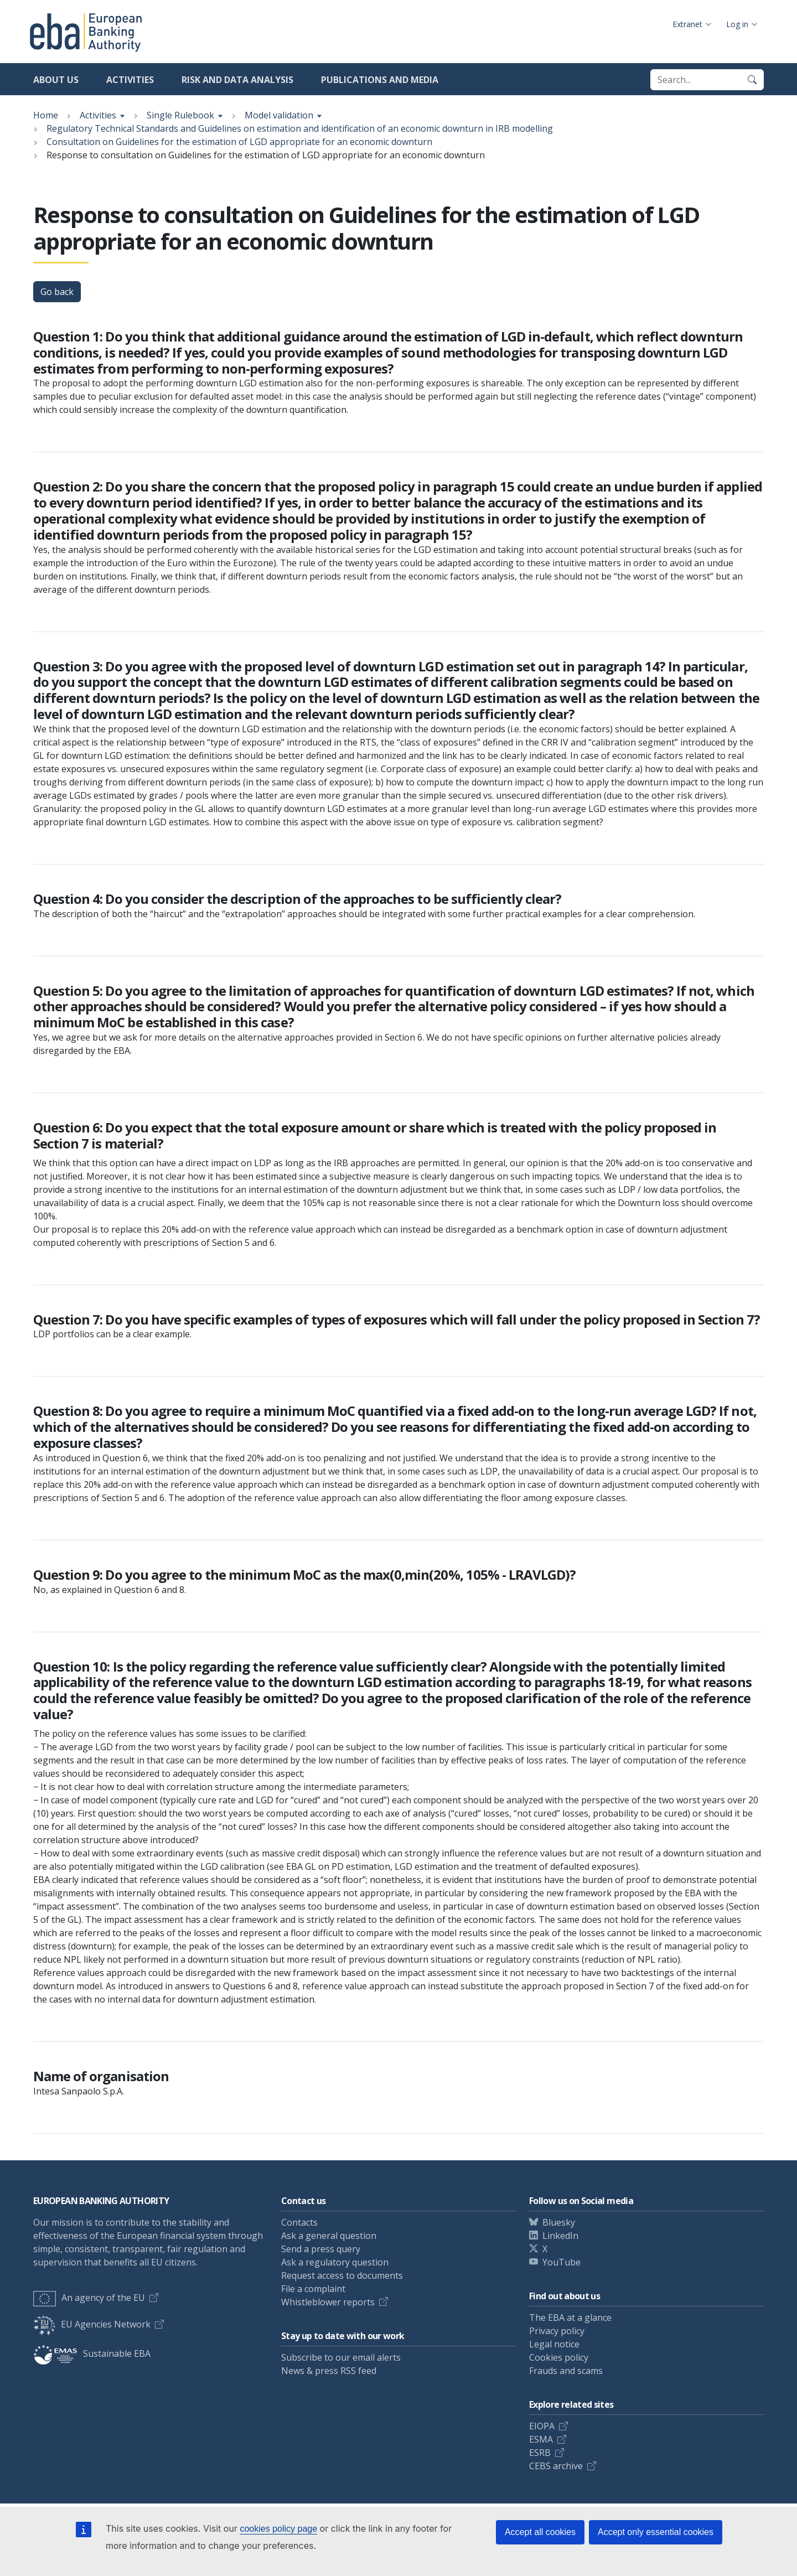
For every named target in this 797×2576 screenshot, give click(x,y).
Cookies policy (558, 2357)
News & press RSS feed (328, 2371)
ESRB (540, 2452)
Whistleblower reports (328, 2302)
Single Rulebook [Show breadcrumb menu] (180, 115)
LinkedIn (560, 2236)
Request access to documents (342, 2275)
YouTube (561, 2262)
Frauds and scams (566, 2371)
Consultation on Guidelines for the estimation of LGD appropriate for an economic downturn (239, 142)
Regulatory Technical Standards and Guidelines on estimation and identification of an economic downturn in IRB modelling (299, 128)
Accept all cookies (540, 2532)
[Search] (752, 79)
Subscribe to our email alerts (341, 2357)
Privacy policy (556, 2331)
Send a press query (320, 2249)
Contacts (299, 2222)
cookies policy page (278, 2528)
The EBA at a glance (570, 2317)
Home (45, 115)
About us (56, 80)
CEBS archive (556, 2466)
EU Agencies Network (92, 2324)
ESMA (541, 2439)
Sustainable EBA (92, 2353)
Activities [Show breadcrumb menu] (98, 115)
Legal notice (554, 2344)
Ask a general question (328, 2236)
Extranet (687, 24)
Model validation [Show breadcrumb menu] (279, 115)
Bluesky (558, 2222)
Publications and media (379, 80)
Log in (737, 24)
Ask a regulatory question (335, 2262)
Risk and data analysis (237, 80)
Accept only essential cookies (655, 2532)
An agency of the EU (89, 2297)
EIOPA (542, 2426)
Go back (57, 292)
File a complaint (313, 2289)
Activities (130, 80)
